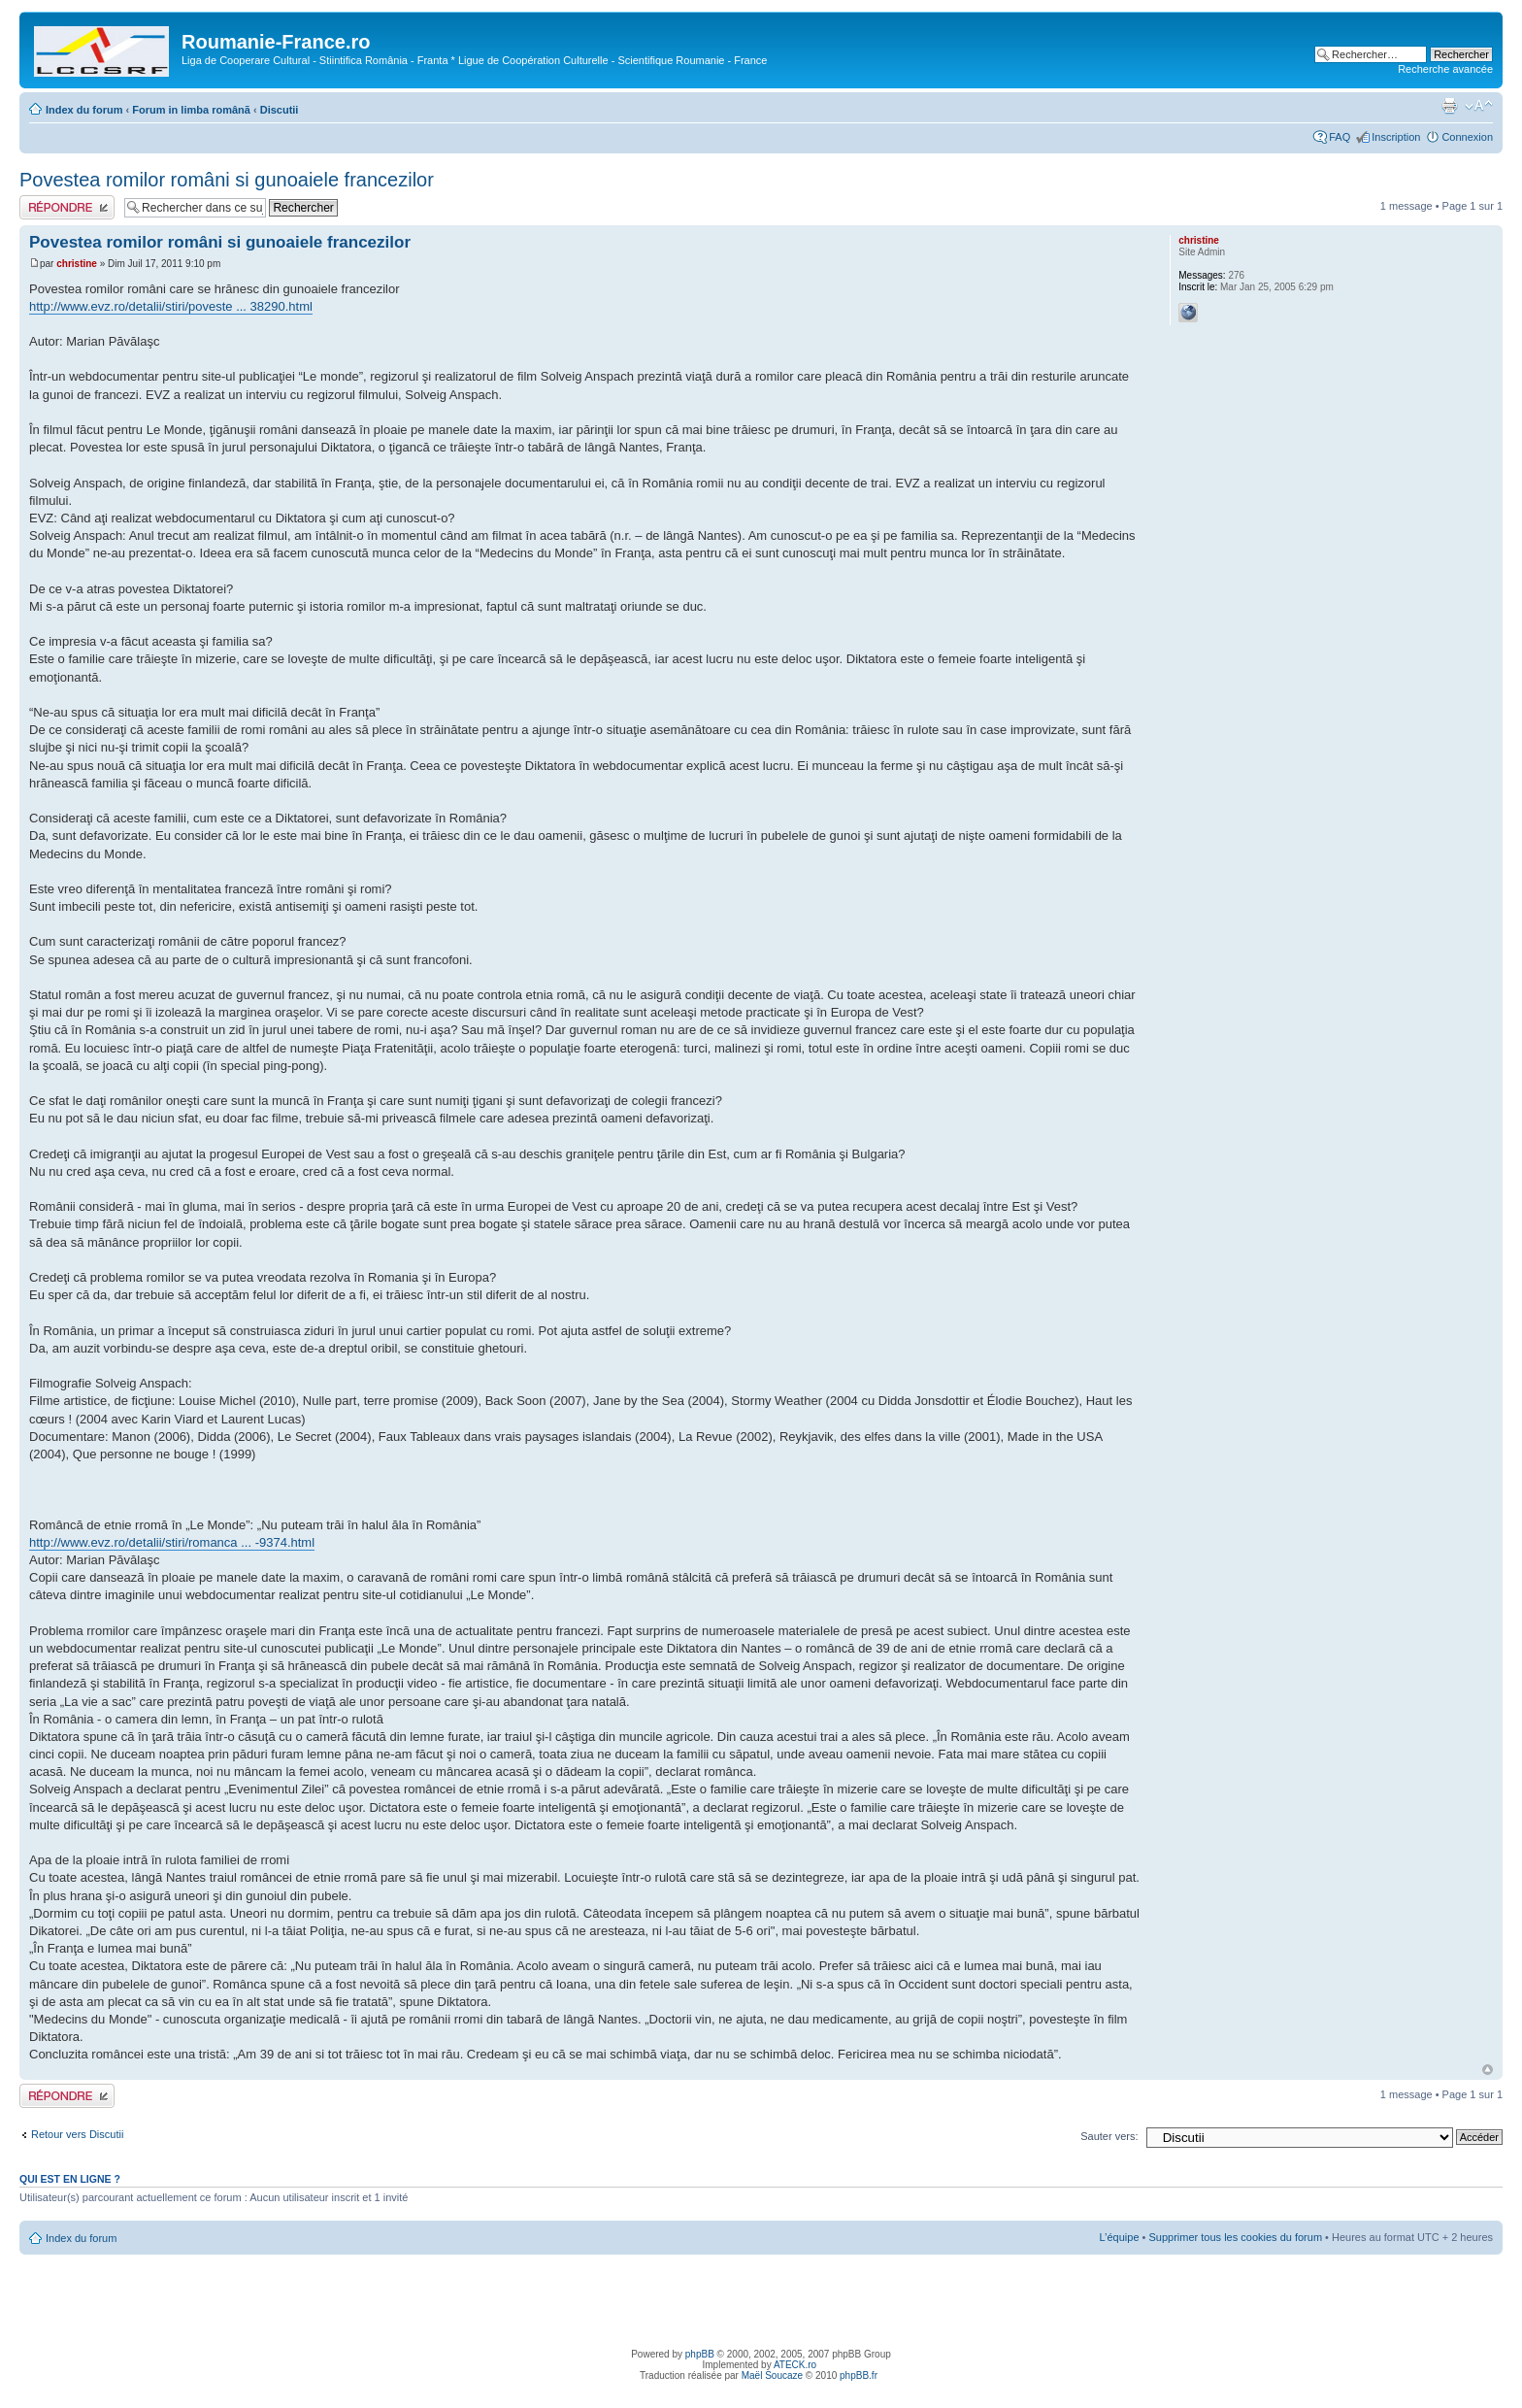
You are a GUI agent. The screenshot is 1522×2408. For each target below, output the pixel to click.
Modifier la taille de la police (1479, 106)
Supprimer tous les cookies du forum (1236, 2237)
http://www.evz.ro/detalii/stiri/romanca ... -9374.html (171, 1542)
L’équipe (1120, 2237)
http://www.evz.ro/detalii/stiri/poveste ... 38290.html (171, 306)
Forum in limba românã (191, 110)
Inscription (1396, 137)
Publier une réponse (67, 207)
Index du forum (84, 110)
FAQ (1339, 137)
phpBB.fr (858, 2375)
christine (76, 263)
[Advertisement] (761, 2298)
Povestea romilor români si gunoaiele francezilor (226, 179)
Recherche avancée (1445, 69)
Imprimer (1449, 106)
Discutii (279, 110)
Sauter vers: (1109, 2136)
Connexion (1467, 137)
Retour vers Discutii (77, 2134)
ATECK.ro (795, 2364)
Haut (1487, 2069)
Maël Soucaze (772, 2375)
